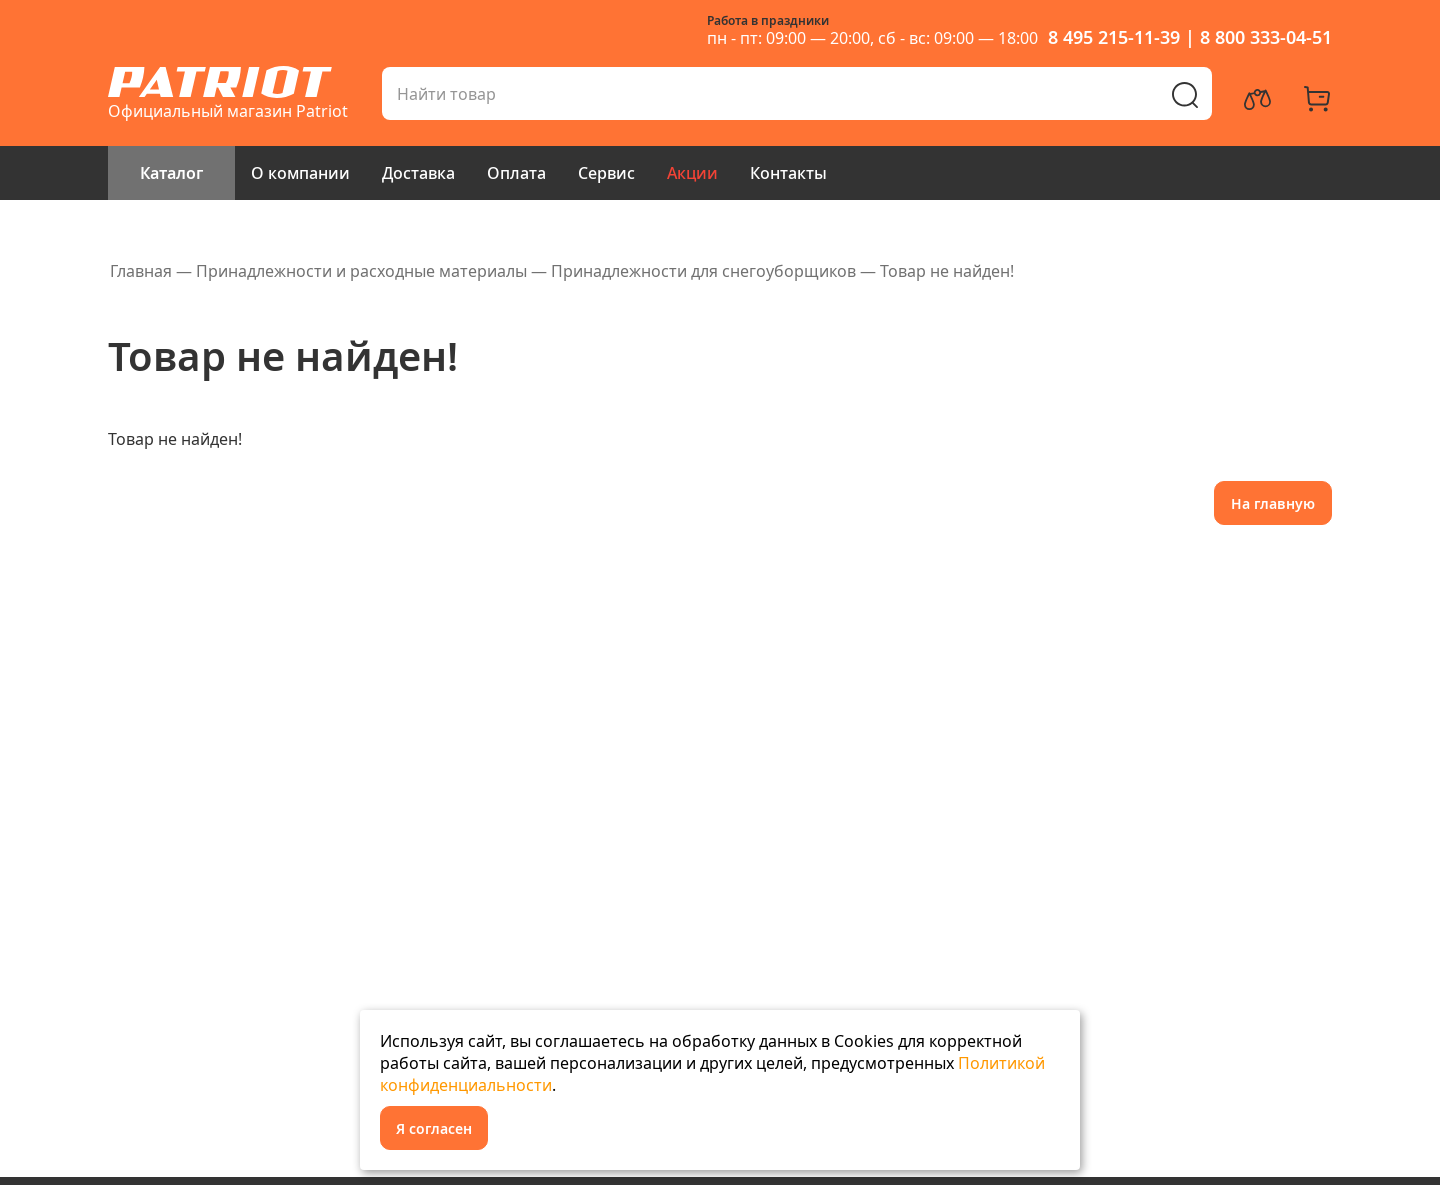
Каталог (171, 173)
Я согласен (434, 1128)
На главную (1273, 503)
